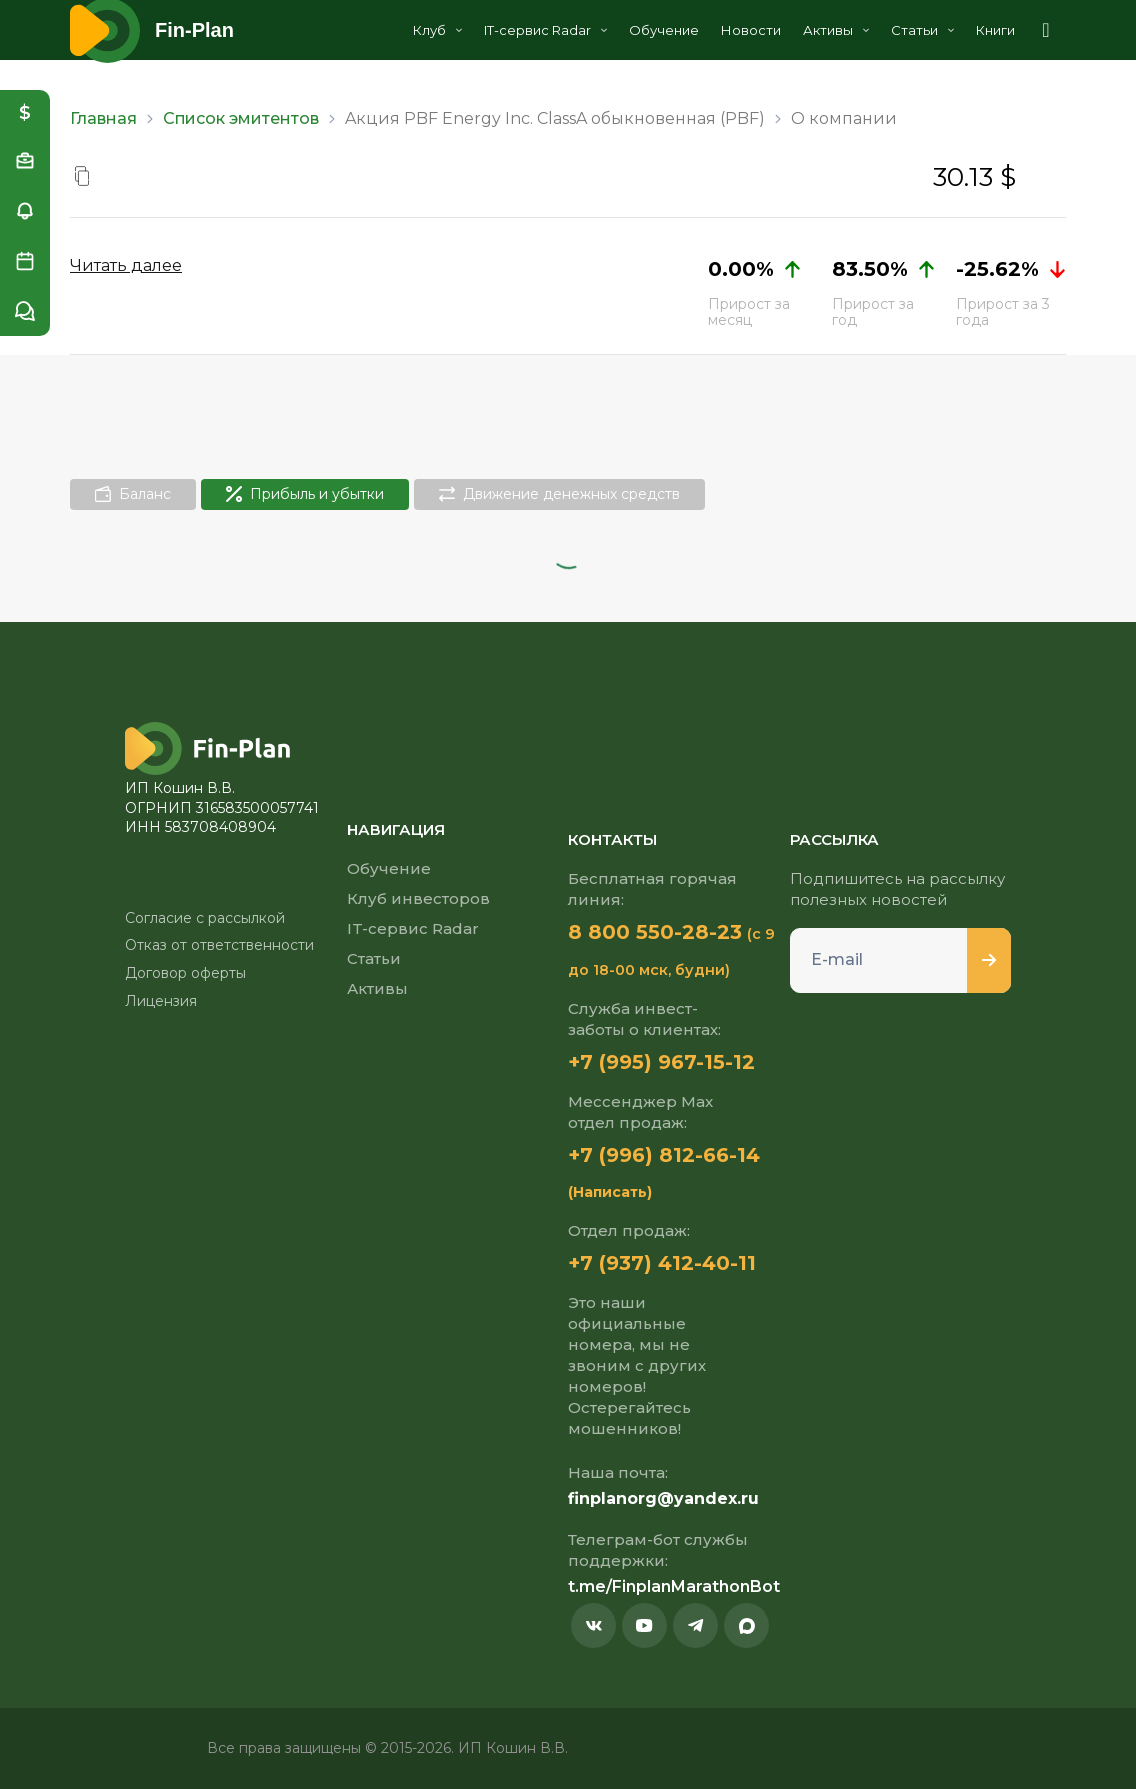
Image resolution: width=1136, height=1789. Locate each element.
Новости (751, 30)
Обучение (664, 30)
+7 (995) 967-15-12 (661, 1062)
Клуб (437, 30)
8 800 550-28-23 (655, 932)
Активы (836, 30)
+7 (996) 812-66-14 (664, 1155)
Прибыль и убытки (305, 494)
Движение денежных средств (559, 494)
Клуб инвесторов (418, 898)
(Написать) (610, 1192)
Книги (995, 30)
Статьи (922, 30)
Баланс (133, 494)
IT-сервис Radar (545, 30)
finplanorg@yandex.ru (663, 1498)
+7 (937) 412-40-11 (662, 1263)
